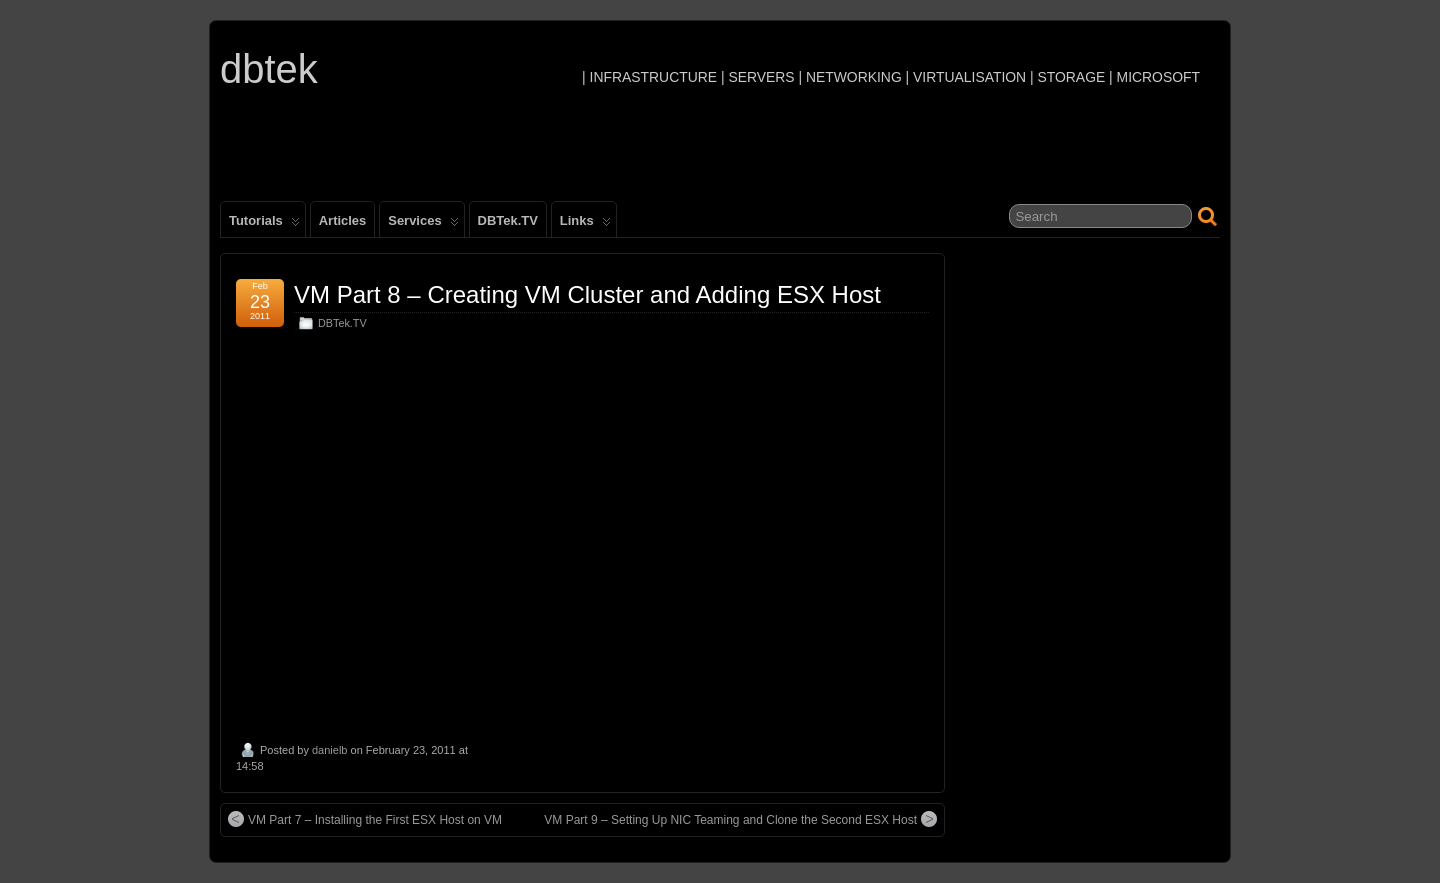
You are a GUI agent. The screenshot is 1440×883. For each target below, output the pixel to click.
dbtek (269, 69)
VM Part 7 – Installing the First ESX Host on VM (365, 819)
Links (585, 225)
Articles (343, 220)
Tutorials (264, 225)
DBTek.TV (508, 220)
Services (423, 225)
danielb (329, 750)
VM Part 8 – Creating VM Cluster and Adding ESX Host (587, 294)
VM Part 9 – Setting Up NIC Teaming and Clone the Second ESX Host (740, 819)
